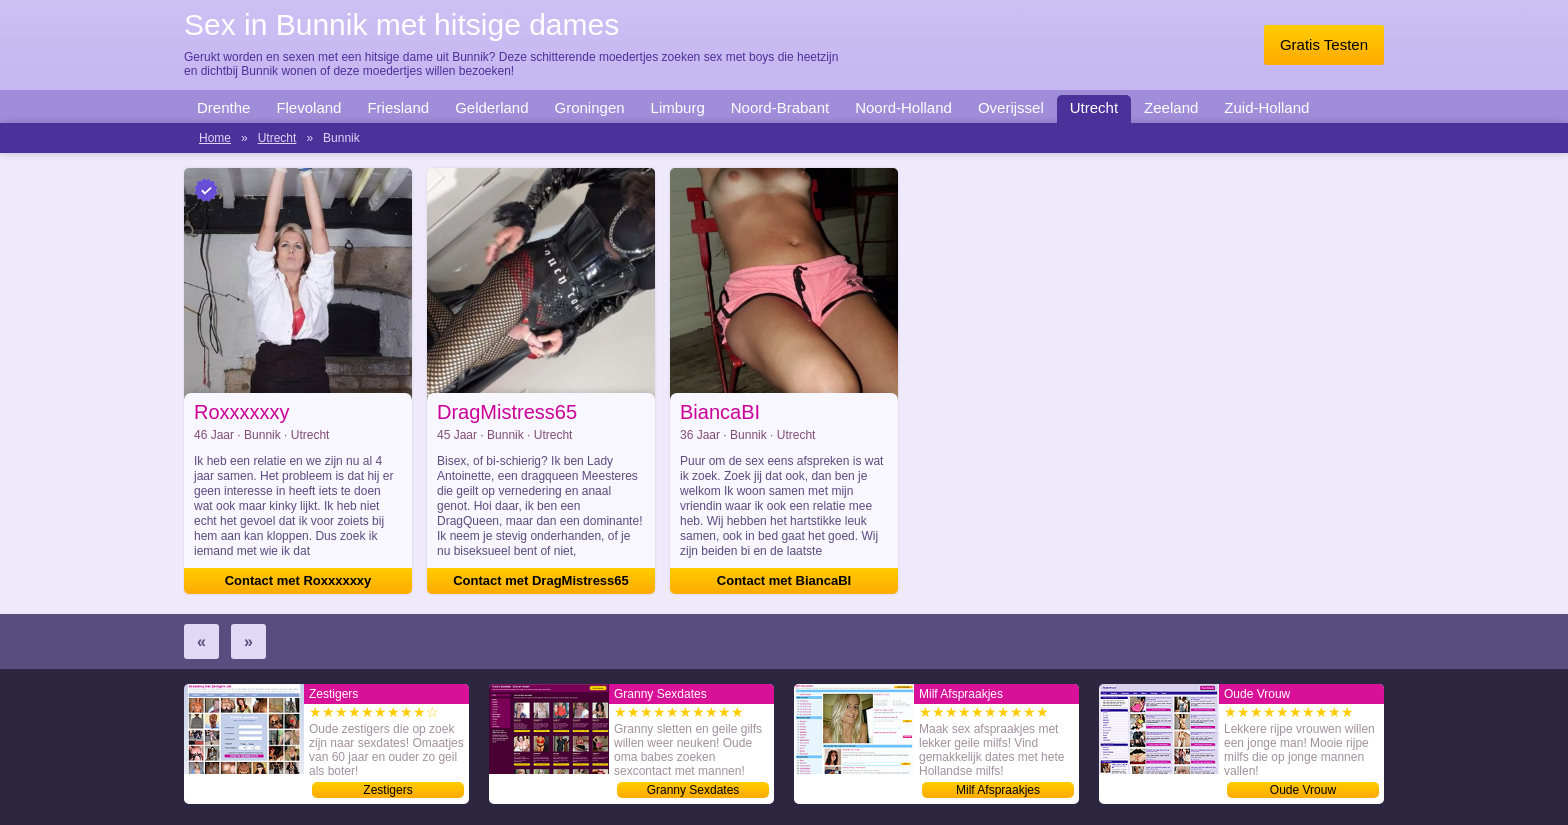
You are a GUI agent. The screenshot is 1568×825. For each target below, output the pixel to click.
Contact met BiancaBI (784, 580)
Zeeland (1171, 107)
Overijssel (1011, 107)
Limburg (678, 107)
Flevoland (308, 107)
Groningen (590, 107)
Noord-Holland (903, 107)
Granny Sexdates (693, 790)
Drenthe (223, 107)
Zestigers (387, 790)
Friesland (398, 107)
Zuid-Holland (1266, 107)
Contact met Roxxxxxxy (298, 580)
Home (215, 138)
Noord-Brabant (780, 107)
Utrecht (1094, 107)
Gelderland (491, 107)
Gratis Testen (1324, 44)
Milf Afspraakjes (998, 790)
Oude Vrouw (1303, 790)
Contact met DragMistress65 (541, 580)
